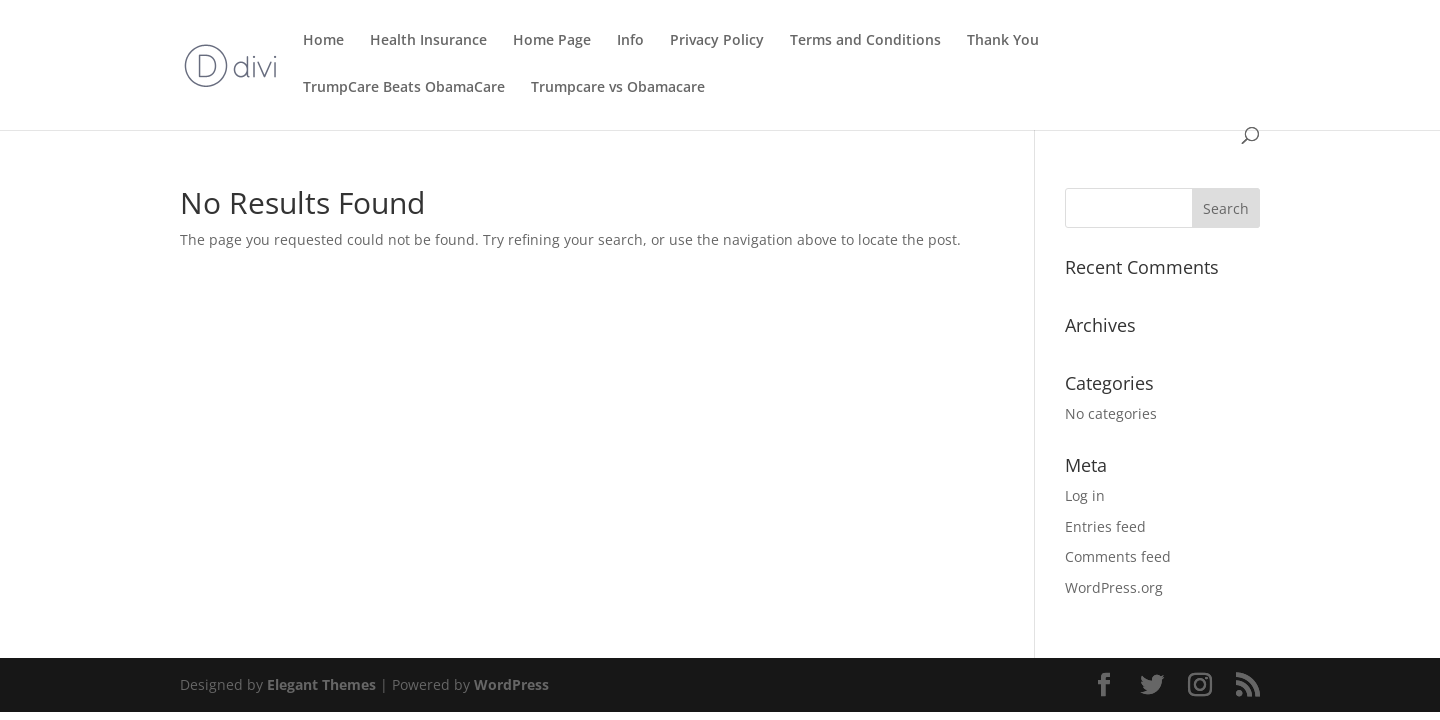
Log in (1085, 495)
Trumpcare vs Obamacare (618, 88)
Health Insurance (428, 41)
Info (630, 41)
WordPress (511, 684)
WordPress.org (1114, 587)
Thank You (1003, 41)
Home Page (552, 41)
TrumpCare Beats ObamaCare (404, 88)
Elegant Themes (321, 684)
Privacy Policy (717, 41)
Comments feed (1118, 556)
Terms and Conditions (865, 41)
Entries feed (1105, 526)
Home (323, 41)
